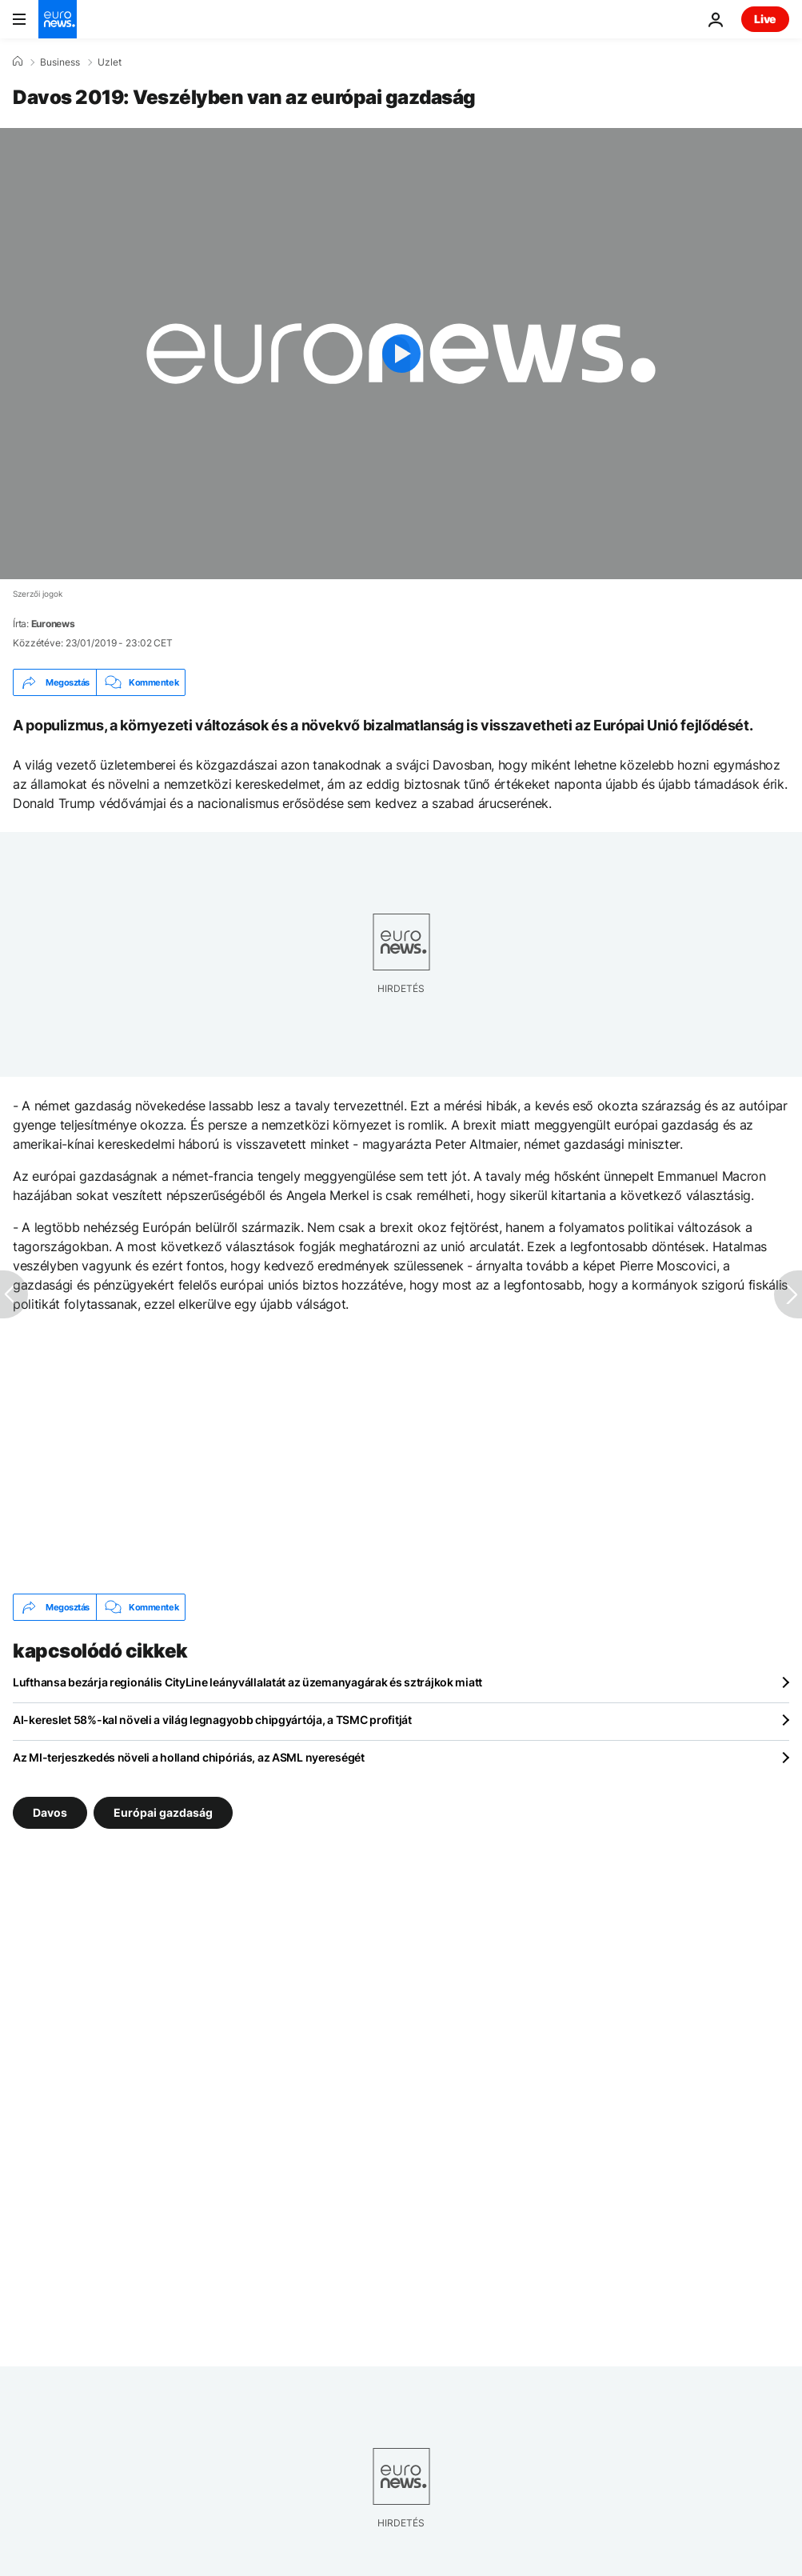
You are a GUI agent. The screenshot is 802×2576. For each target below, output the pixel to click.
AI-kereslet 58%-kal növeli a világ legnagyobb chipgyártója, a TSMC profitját (212, 1719)
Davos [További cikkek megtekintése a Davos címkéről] (50, 1812)
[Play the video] (401, 353)
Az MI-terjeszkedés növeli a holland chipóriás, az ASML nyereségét (189, 1757)
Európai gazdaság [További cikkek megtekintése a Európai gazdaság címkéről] (163, 1812)
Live (765, 19)
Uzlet (110, 62)
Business (60, 62)
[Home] (17, 61)
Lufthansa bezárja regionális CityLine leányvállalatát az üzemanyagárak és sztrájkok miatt (247, 1682)
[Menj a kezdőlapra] (57, 19)
